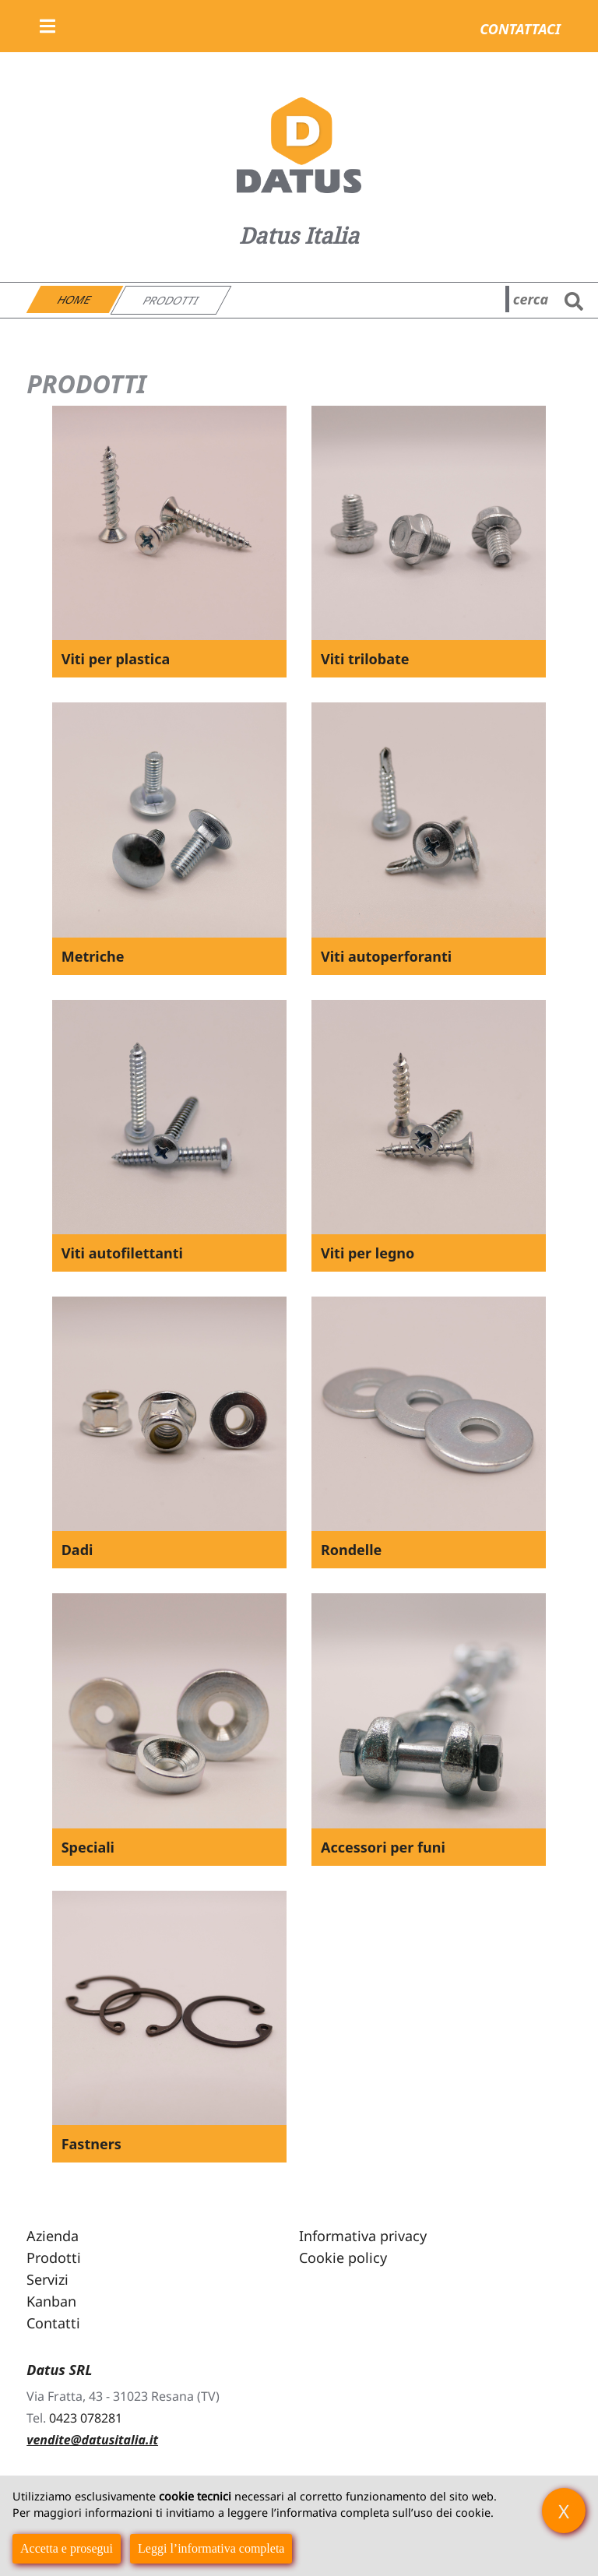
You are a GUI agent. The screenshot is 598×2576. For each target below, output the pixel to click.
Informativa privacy (363, 2235)
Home (75, 299)
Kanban (51, 2301)
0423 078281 (85, 2417)
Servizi (47, 2279)
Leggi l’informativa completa (211, 2548)
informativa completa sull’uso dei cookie (383, 2512)
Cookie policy (343, 2257)
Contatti (53, 2323)
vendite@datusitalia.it (92, 2439)
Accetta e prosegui (66, 2548)
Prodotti (171, 300)
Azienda (52, 2235)
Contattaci (520, 28)
